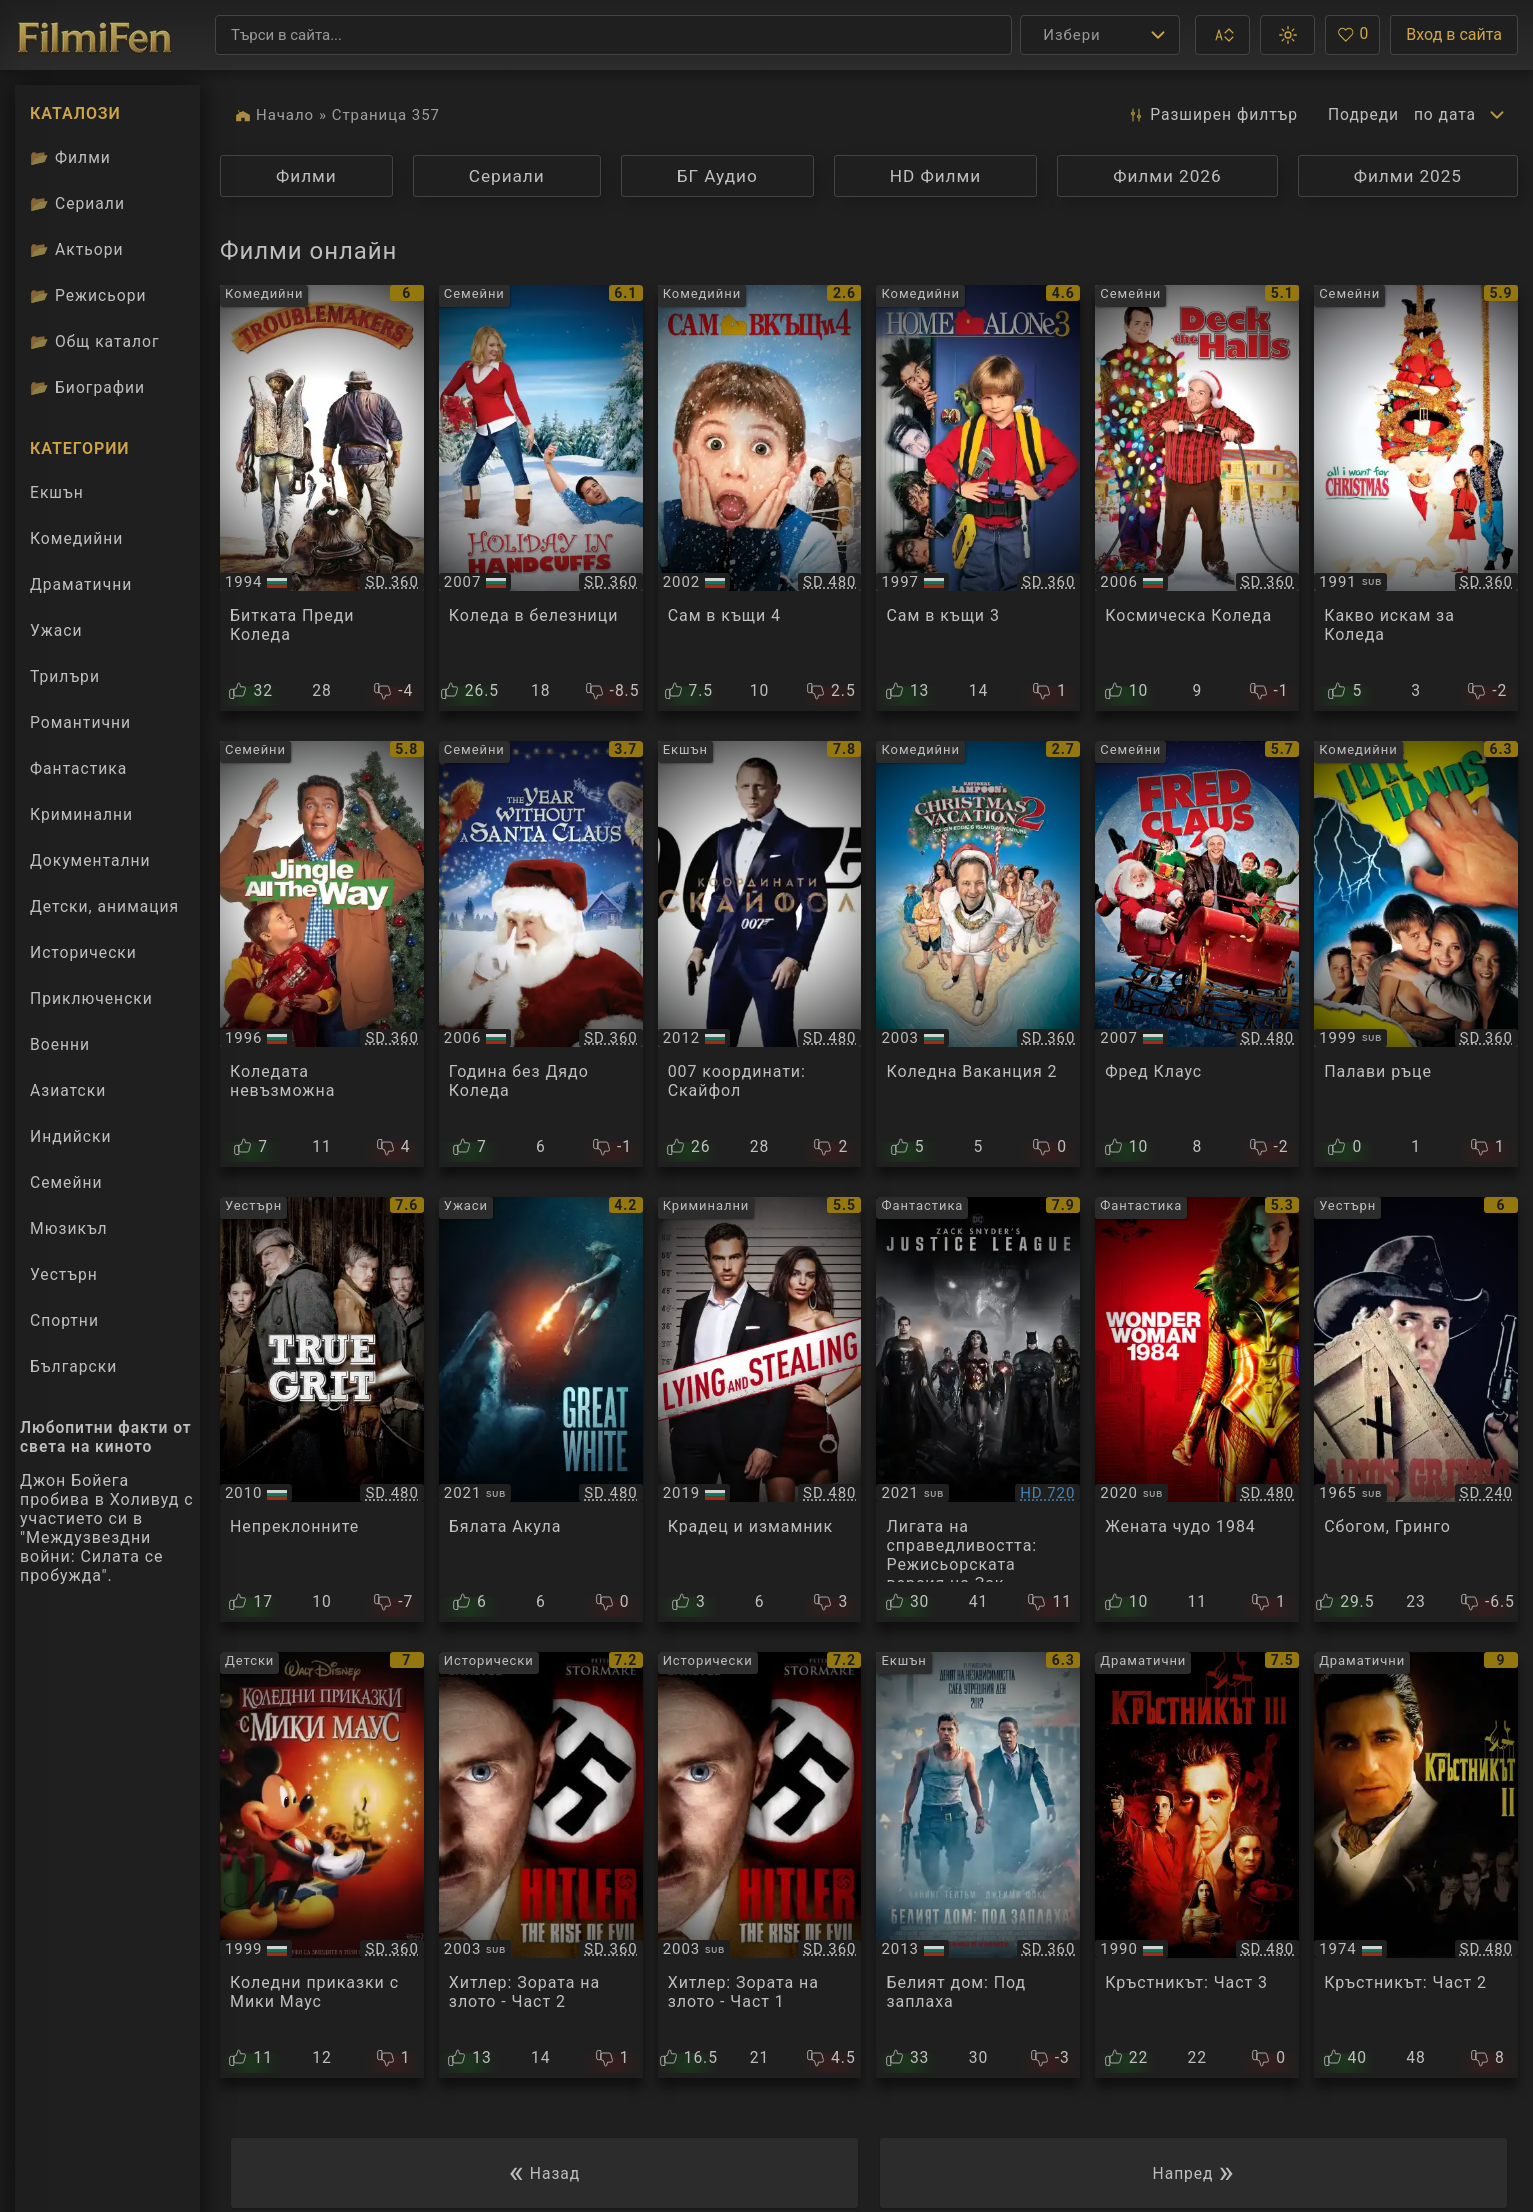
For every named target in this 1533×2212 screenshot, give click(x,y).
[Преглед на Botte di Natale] (322, 498)
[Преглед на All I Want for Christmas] (1416, 498)
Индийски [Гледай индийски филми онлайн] (70, 1136)
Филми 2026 (1167, 176)
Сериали (507, 176)
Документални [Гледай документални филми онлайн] (90, 860)
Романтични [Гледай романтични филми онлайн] (80, 722)
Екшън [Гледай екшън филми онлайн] (57, 492)
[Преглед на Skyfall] (760, 954)
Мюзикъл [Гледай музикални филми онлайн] (69, 1228)
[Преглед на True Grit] (322, 1410)
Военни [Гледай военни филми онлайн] (60, 1044)
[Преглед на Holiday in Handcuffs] (541, 498)
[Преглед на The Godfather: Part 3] (1197, 1865)
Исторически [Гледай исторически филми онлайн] (83, 952)
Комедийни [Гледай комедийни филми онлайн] (76, 538)
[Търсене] (613, 35)
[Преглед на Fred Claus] (1197, 954)
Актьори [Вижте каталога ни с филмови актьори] (76, 249)
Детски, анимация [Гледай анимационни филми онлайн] (104, 906)
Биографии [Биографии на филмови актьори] (87, 387)
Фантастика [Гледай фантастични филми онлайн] (78, 768)
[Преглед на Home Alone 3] (978, 498)
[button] (1222, 35)
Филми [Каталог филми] (70, 157)
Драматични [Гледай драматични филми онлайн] (81, 584)
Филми (306, 176)
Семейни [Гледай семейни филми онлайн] (66, 1182)
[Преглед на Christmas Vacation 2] (978, 954)
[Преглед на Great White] (541, 1410)
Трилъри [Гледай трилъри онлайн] (64, 681)
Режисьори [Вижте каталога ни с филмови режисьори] (88, 295)
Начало (285, 115)
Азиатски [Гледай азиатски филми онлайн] (68, 1090)
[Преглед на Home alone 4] (760, 498)
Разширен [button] (1212, 115)
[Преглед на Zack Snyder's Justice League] (978, 1410)
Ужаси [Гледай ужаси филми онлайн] (56, 630)
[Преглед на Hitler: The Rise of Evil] (541, 1865)
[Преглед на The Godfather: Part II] (1416, 1865)
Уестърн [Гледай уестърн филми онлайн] (64, 1274)
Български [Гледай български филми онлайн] (73, 1366)
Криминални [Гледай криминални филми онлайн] (81, 814)
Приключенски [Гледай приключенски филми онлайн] (91, 998)
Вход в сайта (1454, 34)
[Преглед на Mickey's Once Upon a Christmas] (322, 1865)
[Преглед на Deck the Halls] (1197, 498)
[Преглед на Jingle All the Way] (322, 954)
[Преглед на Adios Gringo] (1416, 1410)
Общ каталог (94, 341)
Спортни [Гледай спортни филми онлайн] (64, 1320)
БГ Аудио (717, 176)
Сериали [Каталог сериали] (77, 203)
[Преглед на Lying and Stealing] (760, 1410)
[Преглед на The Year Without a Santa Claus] (541, 954)
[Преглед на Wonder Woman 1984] (1197, 1410)
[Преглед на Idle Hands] (1416, 954)
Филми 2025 (1408, 176)
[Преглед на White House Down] (978, 1865)
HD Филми (935, 176)
